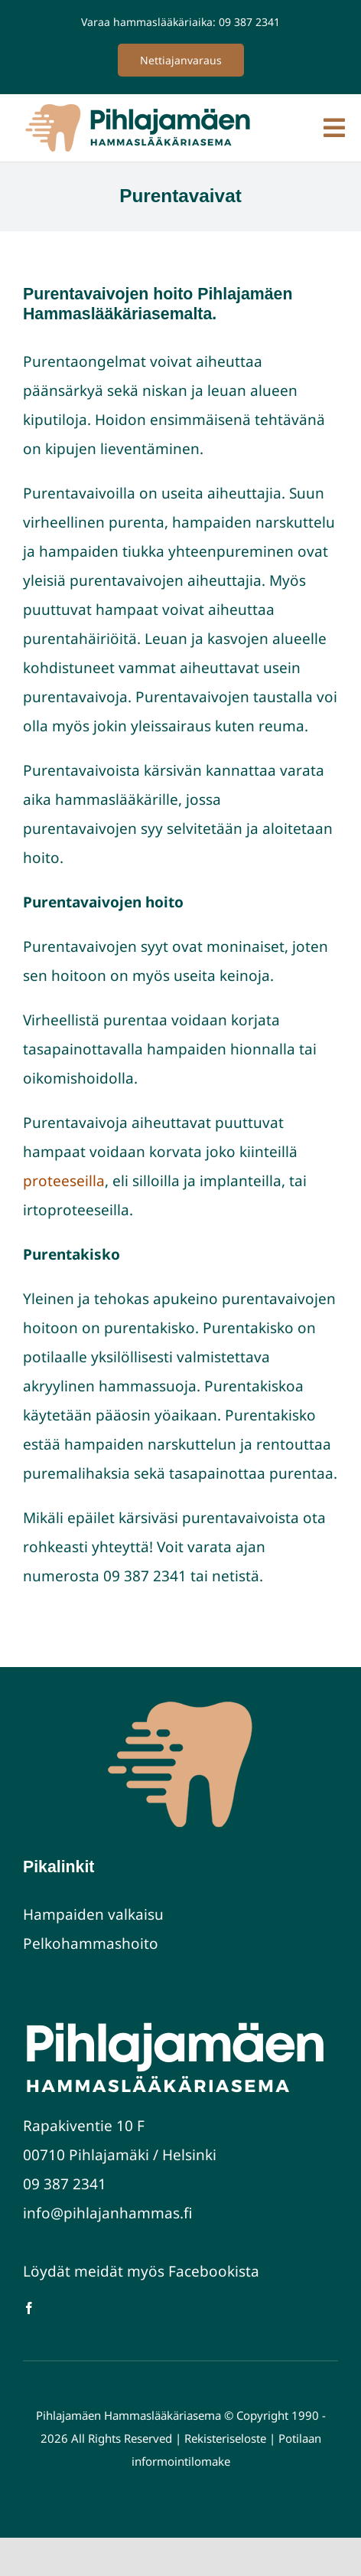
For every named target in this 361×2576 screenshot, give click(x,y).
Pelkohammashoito (90, 1943)
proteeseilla (64, 1181)
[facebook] (29, 2308)
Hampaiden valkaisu (93, 1914)
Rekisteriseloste (226, 2438)
